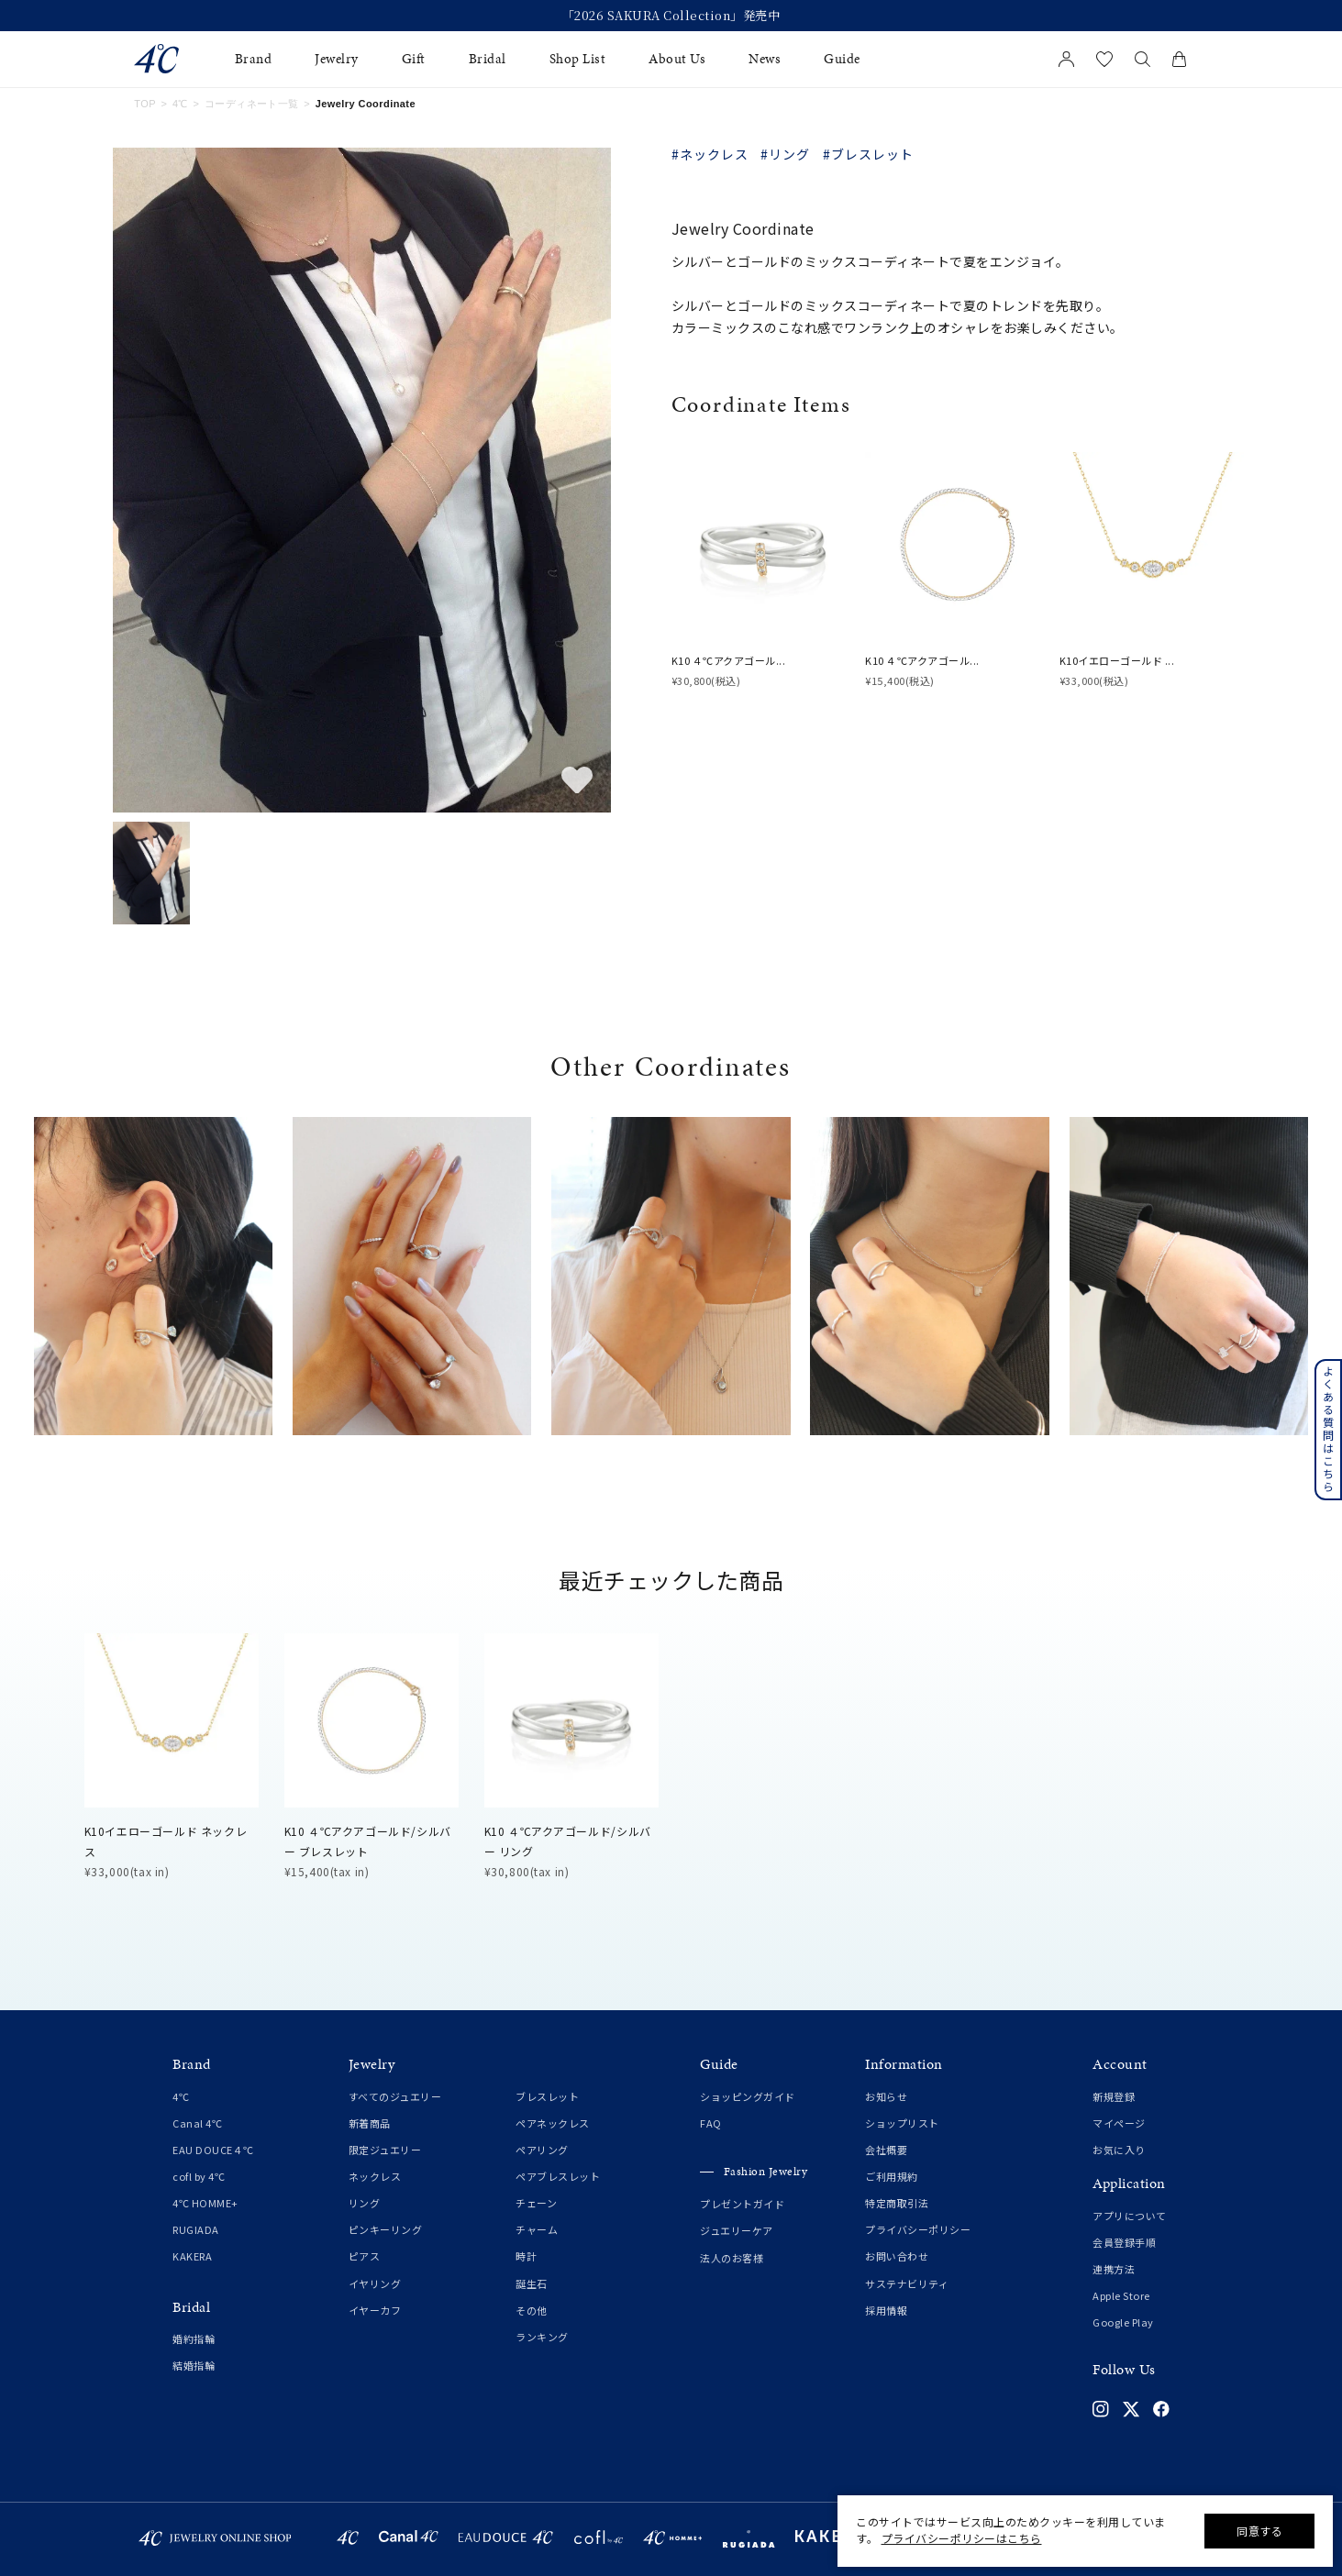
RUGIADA (195, 2229)
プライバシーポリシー (917, 2229)
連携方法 (1113, 2268)
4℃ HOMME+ (205, 2202)
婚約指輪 (193, 2338)
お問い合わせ (896, 2255)
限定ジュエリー (385, 2149)
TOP (145, 103)
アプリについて (1129, 2215)
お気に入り (1119, 2149)
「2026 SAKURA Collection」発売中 (671, 15)
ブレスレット (547, 2096)
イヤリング (375, 2283)
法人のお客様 (731, 2257)
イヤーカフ (375, 2310)
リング (365, 2202)
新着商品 (370, 2122)
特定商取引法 (896, 2202)
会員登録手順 (1124, 2242)
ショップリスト (902, 2122)
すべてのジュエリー (395, 2096)
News (765, 59)
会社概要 (886, 2149)
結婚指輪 (193, 2365)
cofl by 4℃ (198, 2176)
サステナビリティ (906, 2283)
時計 (526, 2255)
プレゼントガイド (742, 2203)
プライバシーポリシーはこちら (962, 2538)
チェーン (536, 2202)
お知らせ (886, 2096)
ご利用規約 (891, 2176)
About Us (677, 59)
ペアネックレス (553, 2122)
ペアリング (542, 2149)
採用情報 (886, 2310)
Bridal (487, 59)
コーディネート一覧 (252, 103)
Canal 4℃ (197, 2122)
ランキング (542, 2336)
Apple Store (1121, 2295)
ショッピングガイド (747, 2096)
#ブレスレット (868, 154)
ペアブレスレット (558, 2176)
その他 (532, 2310)
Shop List (577, 59)
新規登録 (1113, 2096)
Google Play (1123, 2321)
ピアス (365, 2255)
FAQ (711, 2122)
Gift (414, 59)
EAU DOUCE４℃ (213, 2149)
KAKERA (192, 2255)
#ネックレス (710, 154)
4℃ (180, 103)
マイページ (1119, 2122)
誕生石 (532, 2283)
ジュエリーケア (736, 2230)
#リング (785, 154)
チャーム (537, 2229)
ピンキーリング (386, 2229)
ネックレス (375, 2176)
